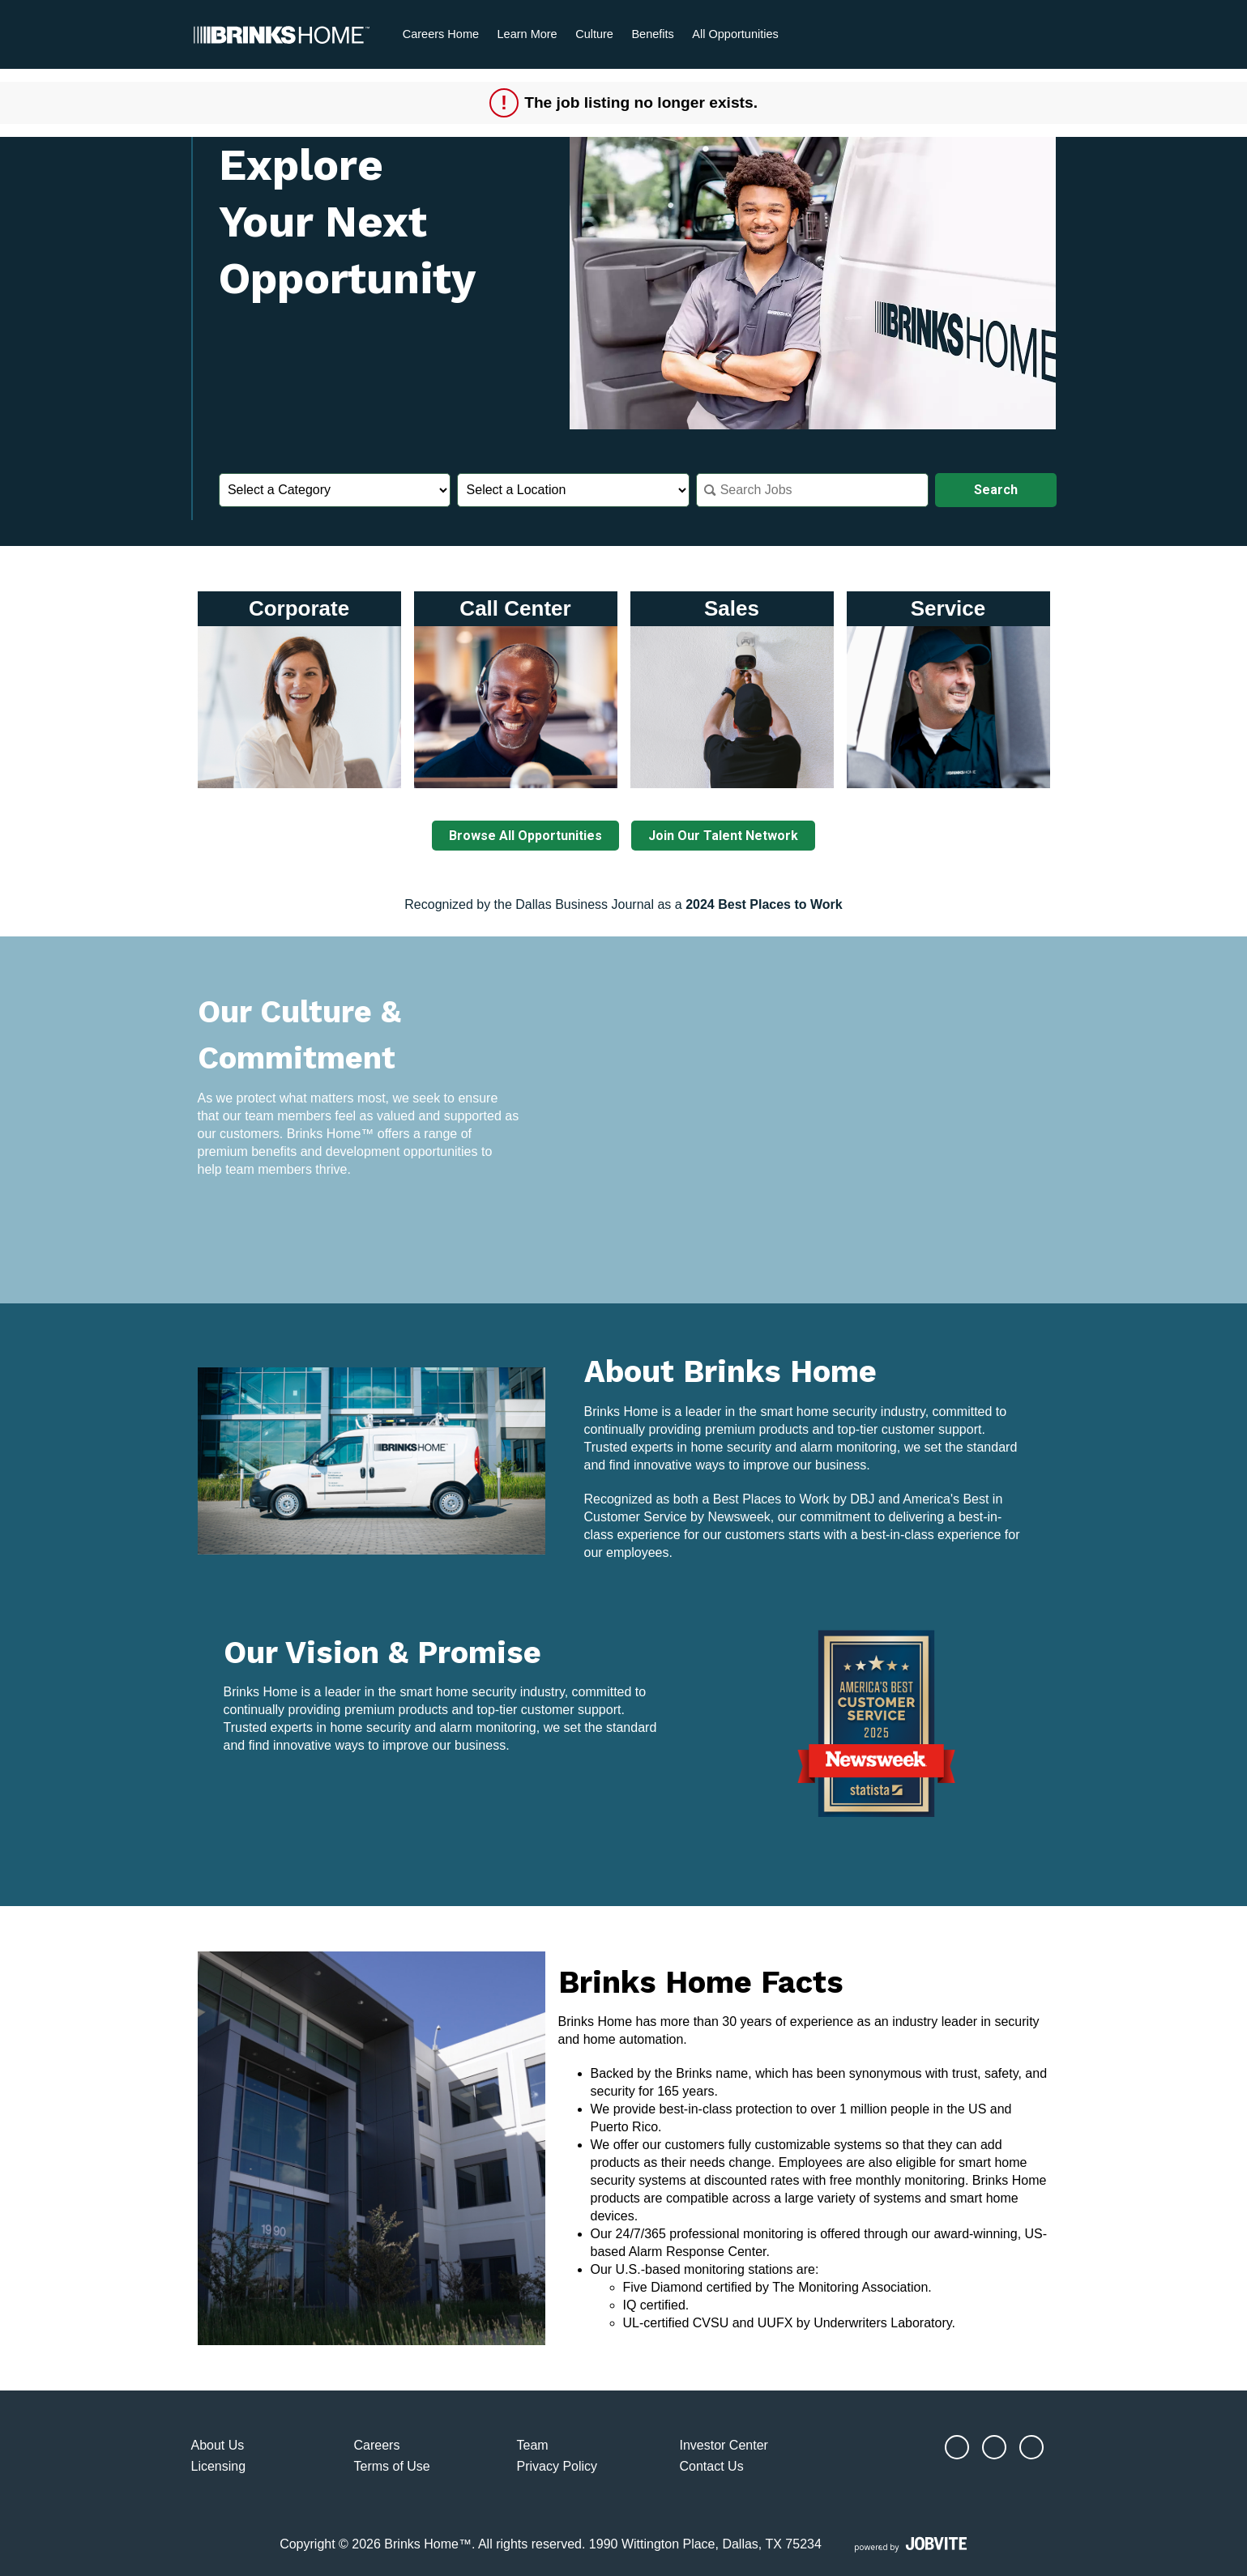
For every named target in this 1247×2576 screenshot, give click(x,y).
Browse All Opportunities (525, 835)
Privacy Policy (557, 2465)
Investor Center (724, 2445)
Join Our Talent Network (724, 835)
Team (533, 2445)
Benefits (652, 34)
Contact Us (712, 2465)
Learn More (527, 34)
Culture (594, 34)
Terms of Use (392, 2465)
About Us (218, 2445)
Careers (377, 2445)
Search (996, 489)
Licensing (218, 2465)
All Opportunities (735, 34)
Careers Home (441, 34)
